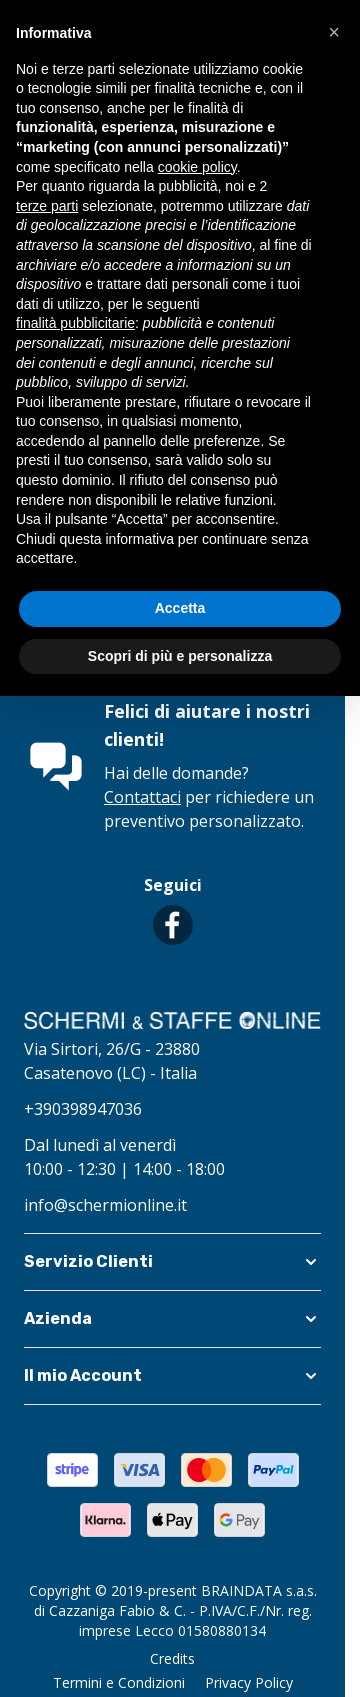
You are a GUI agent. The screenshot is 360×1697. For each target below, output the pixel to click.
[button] (172, 1262)
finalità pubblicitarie (75, 323)
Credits (172, 1658)
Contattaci (142, 797)
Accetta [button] (180, 608)
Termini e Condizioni (119, 1682)
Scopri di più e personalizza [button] (180, 656)
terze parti (47, 206)
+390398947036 (83, 1109)
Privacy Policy (249, 1682)
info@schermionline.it (105, 1205)
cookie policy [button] (197, 167)
